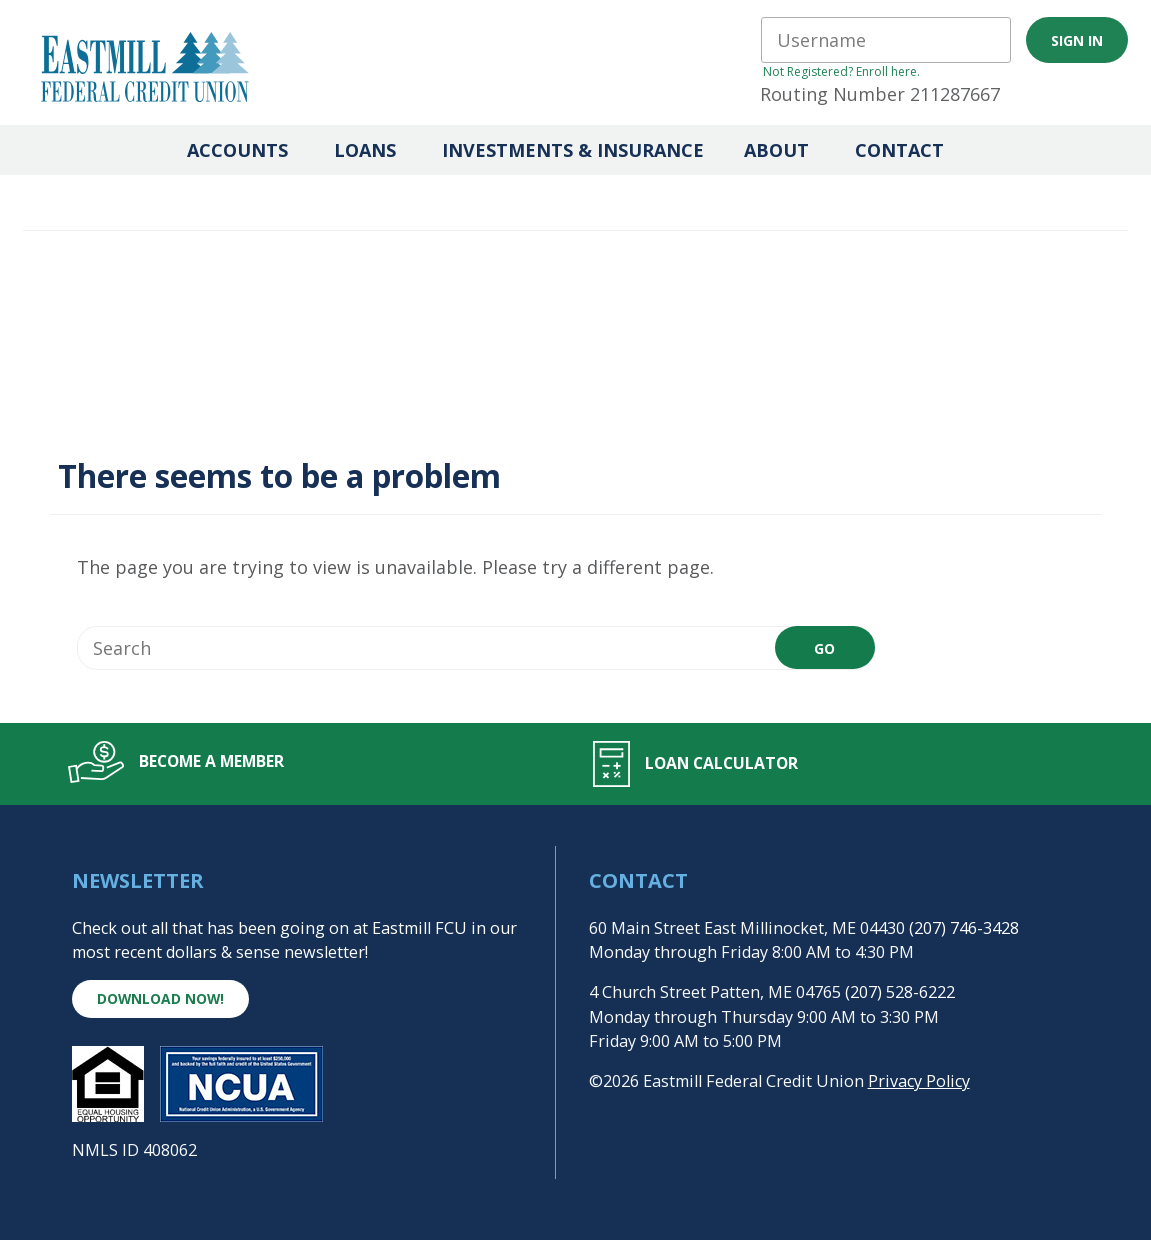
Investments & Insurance (573, 150)
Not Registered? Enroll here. (841, 71)
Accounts (237, 150)
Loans (365, 150)
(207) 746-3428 (964, 928)
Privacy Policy (919, 1081)
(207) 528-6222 (900, 992)
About (776, 150)
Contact (899, 150)
